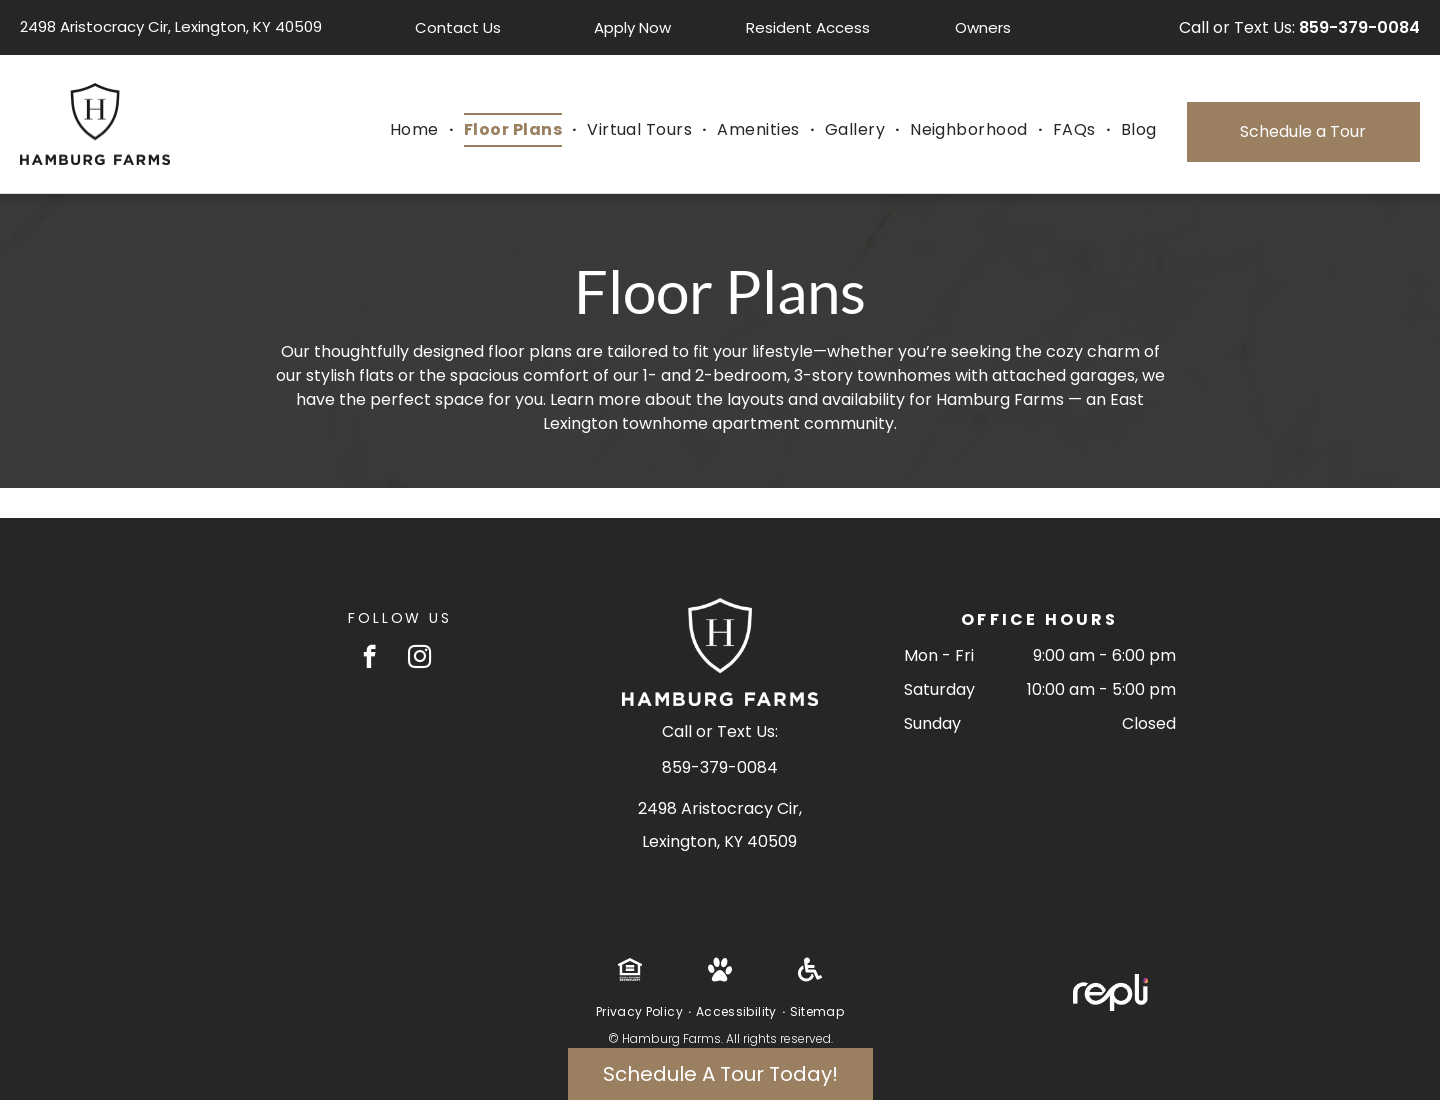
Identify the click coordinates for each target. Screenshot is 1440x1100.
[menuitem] (417, 130)
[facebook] (369, 659)
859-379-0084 (1359, 27)
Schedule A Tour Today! (720, 1074)
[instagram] (419, 659)
